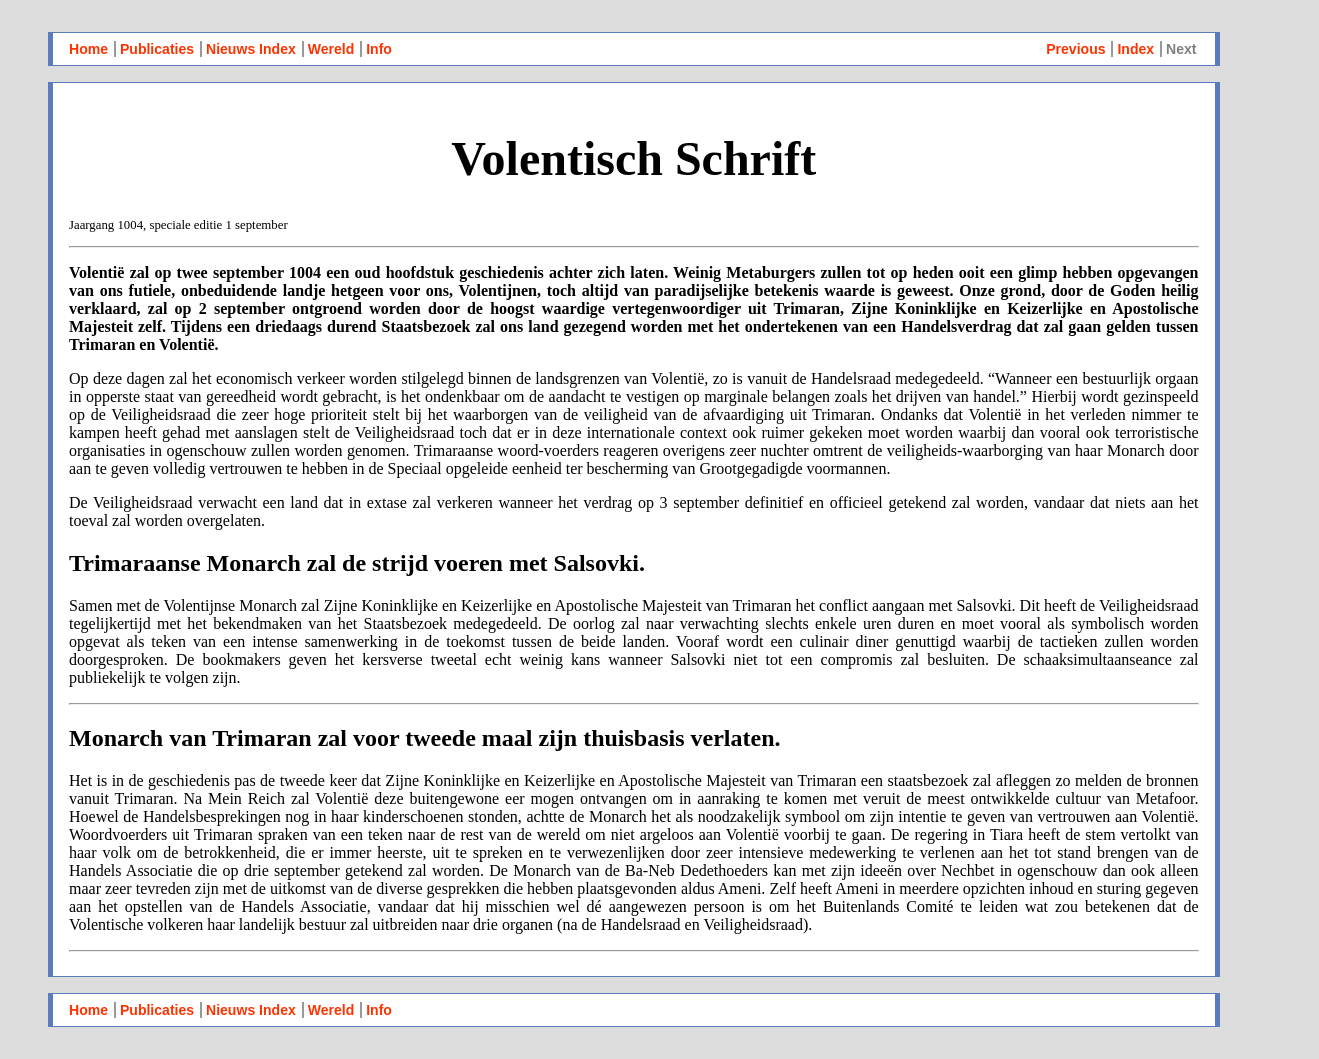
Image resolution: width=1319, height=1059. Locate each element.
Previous (1075, 49)
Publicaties (157, 49)
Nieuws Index (251, 49)
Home (88, 49)
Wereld (331, 49)
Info (379, 49)
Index (1135, 49)
